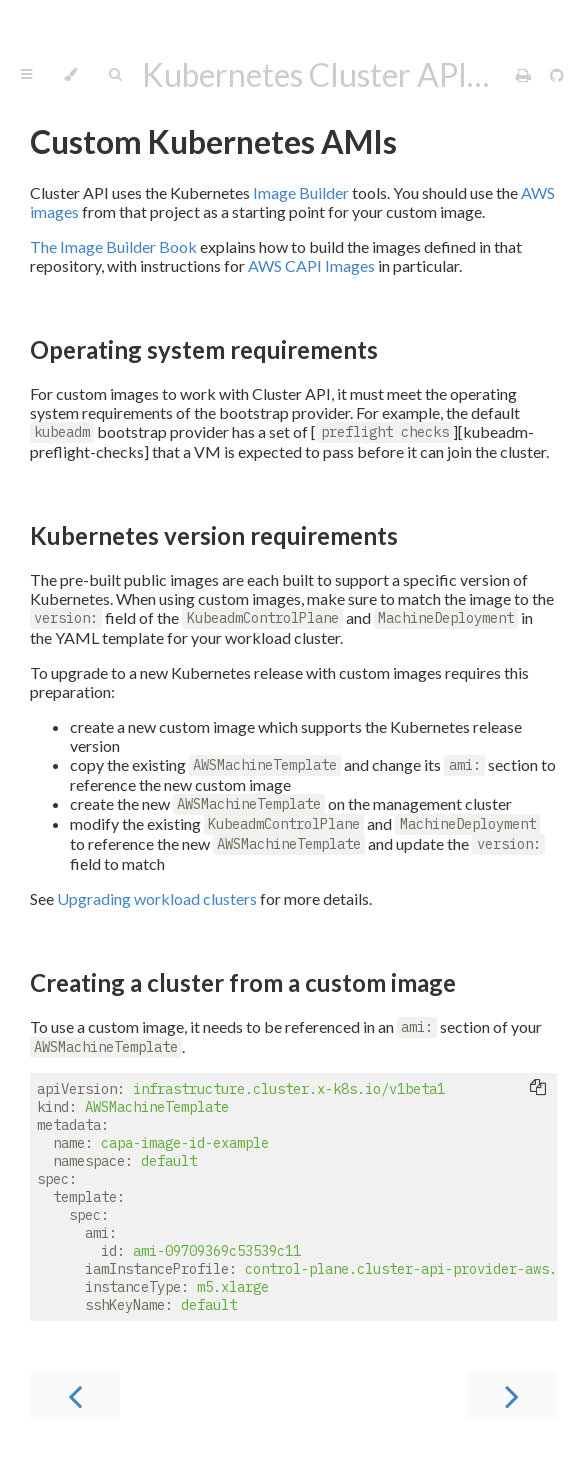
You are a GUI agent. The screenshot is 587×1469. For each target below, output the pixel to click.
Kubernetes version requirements (214, 535)
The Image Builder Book (113, 246)
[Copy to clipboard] (538, 1089)
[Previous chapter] (75, 1395)
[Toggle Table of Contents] (26, 75)
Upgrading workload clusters (157, 898)
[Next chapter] (512, 1395)
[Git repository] (557, 74)
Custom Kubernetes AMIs (213, 141)
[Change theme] (70, 75)
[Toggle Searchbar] (115, 75)
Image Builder (301, 192)
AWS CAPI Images (311, 265)
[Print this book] (525, 74)
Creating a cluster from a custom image (243, 982)
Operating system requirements (204, 349)
